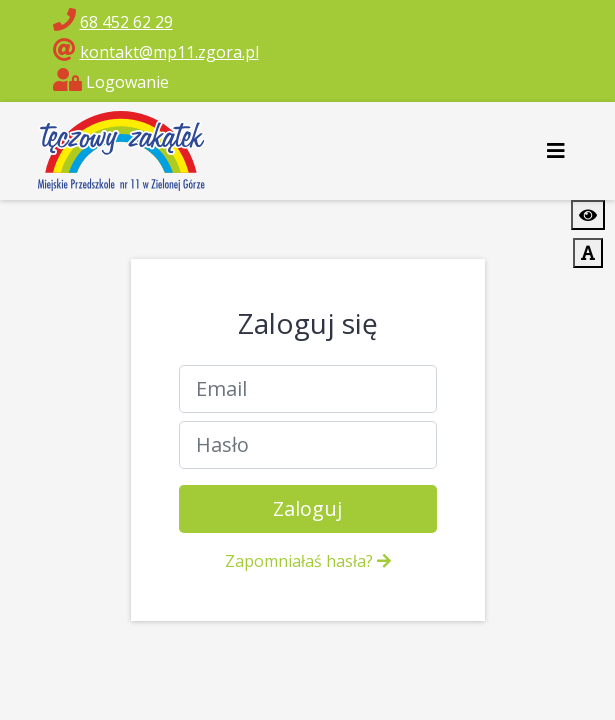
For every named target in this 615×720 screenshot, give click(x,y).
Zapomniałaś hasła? (308, 561)
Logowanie (111, 82)
